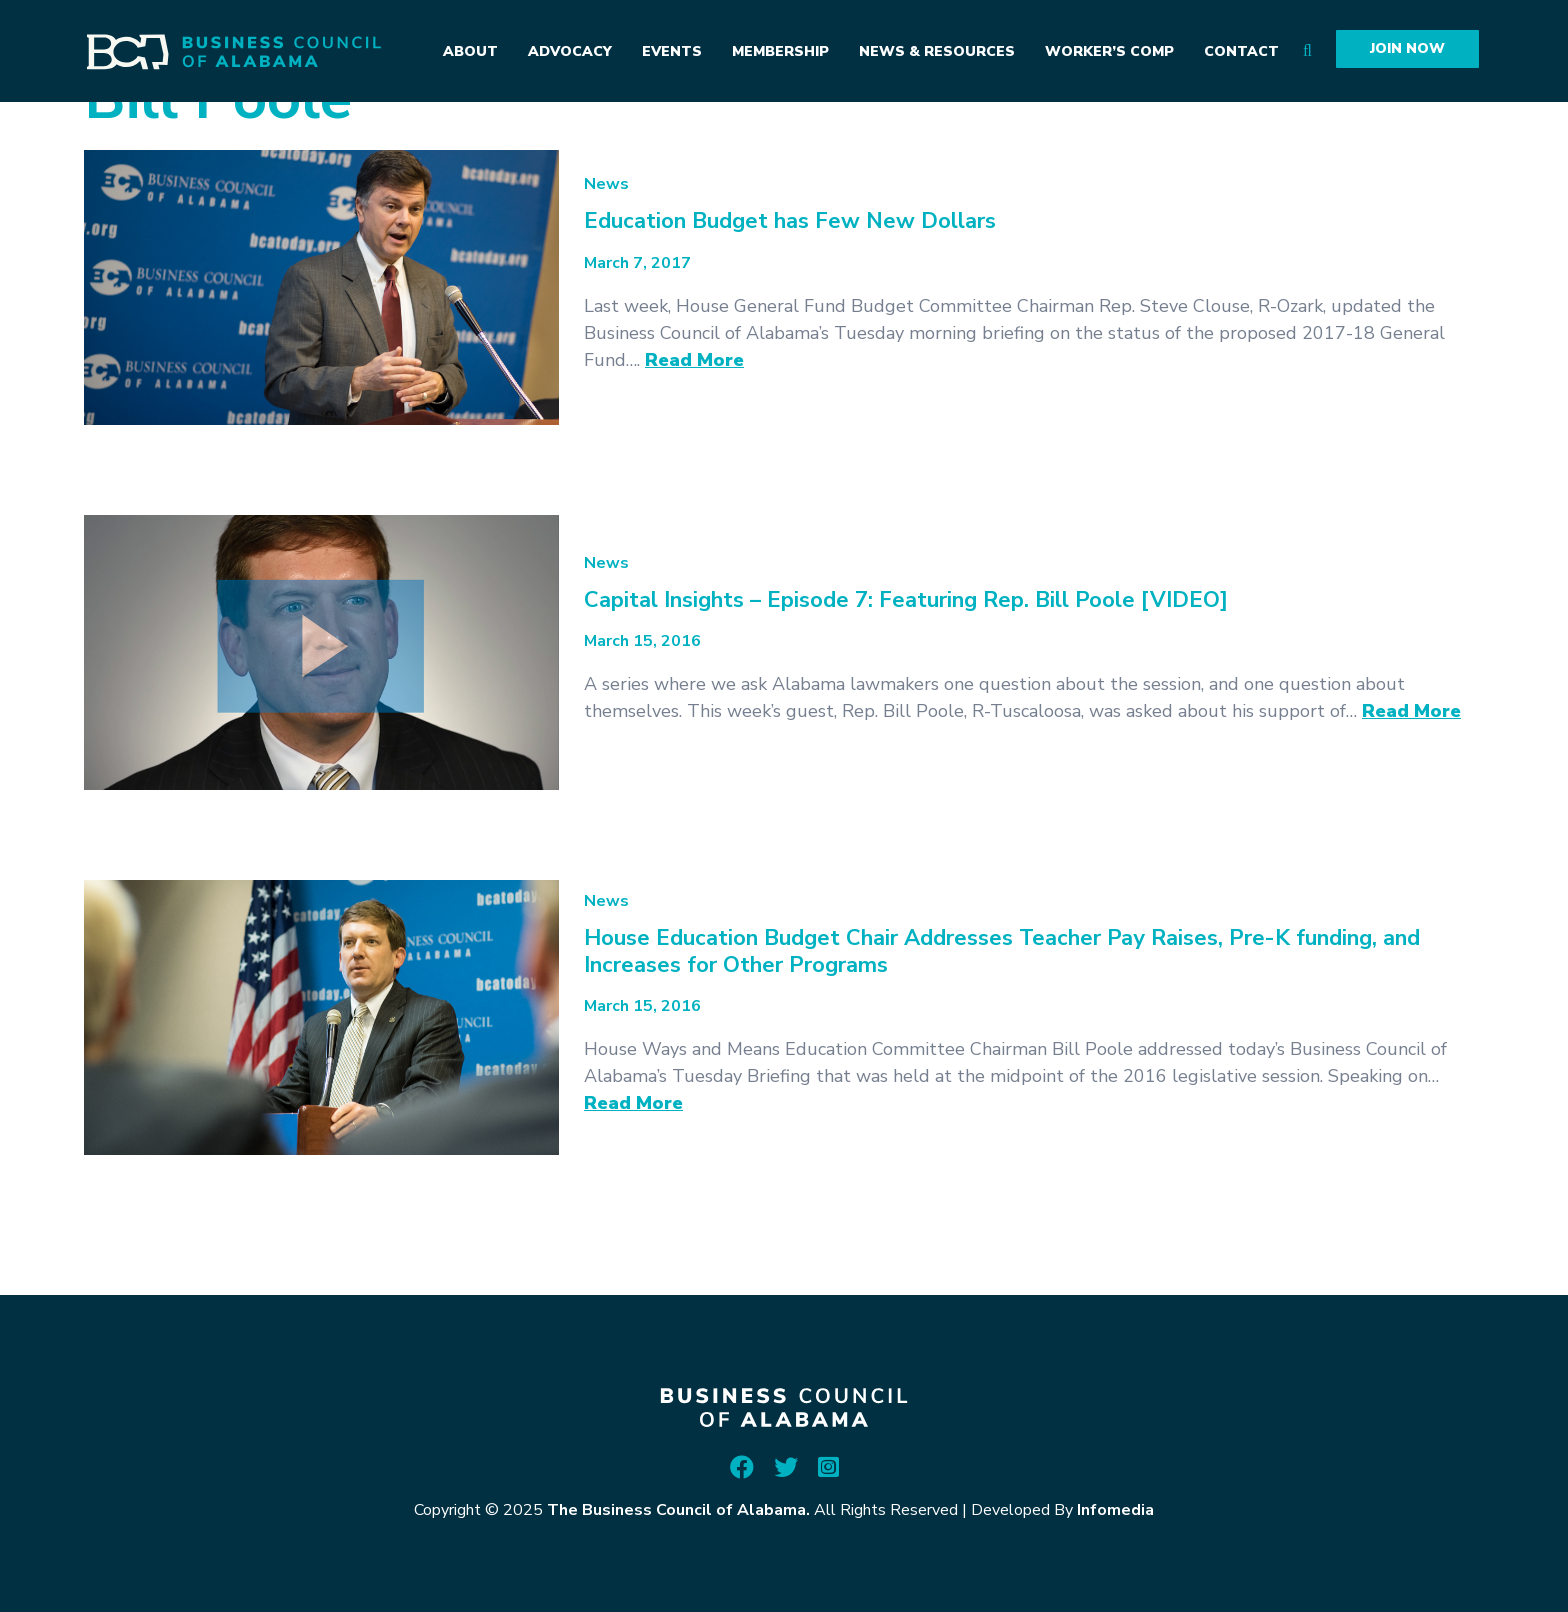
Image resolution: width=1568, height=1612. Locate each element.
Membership (780, 51)
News (606, 184)
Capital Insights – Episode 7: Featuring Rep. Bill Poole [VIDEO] (906, 600)
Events (672, 51)
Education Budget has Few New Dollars (790, 221)
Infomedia (1115, 1510)
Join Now (1407, 48)
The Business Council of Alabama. (678, 1510)
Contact (1241, 51)
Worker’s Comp (1109, 51)
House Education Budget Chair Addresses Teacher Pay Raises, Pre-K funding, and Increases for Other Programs (1002, 951)
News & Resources (937, 51)
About (470, 51)
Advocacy (570, 51)
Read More (694, 360)
